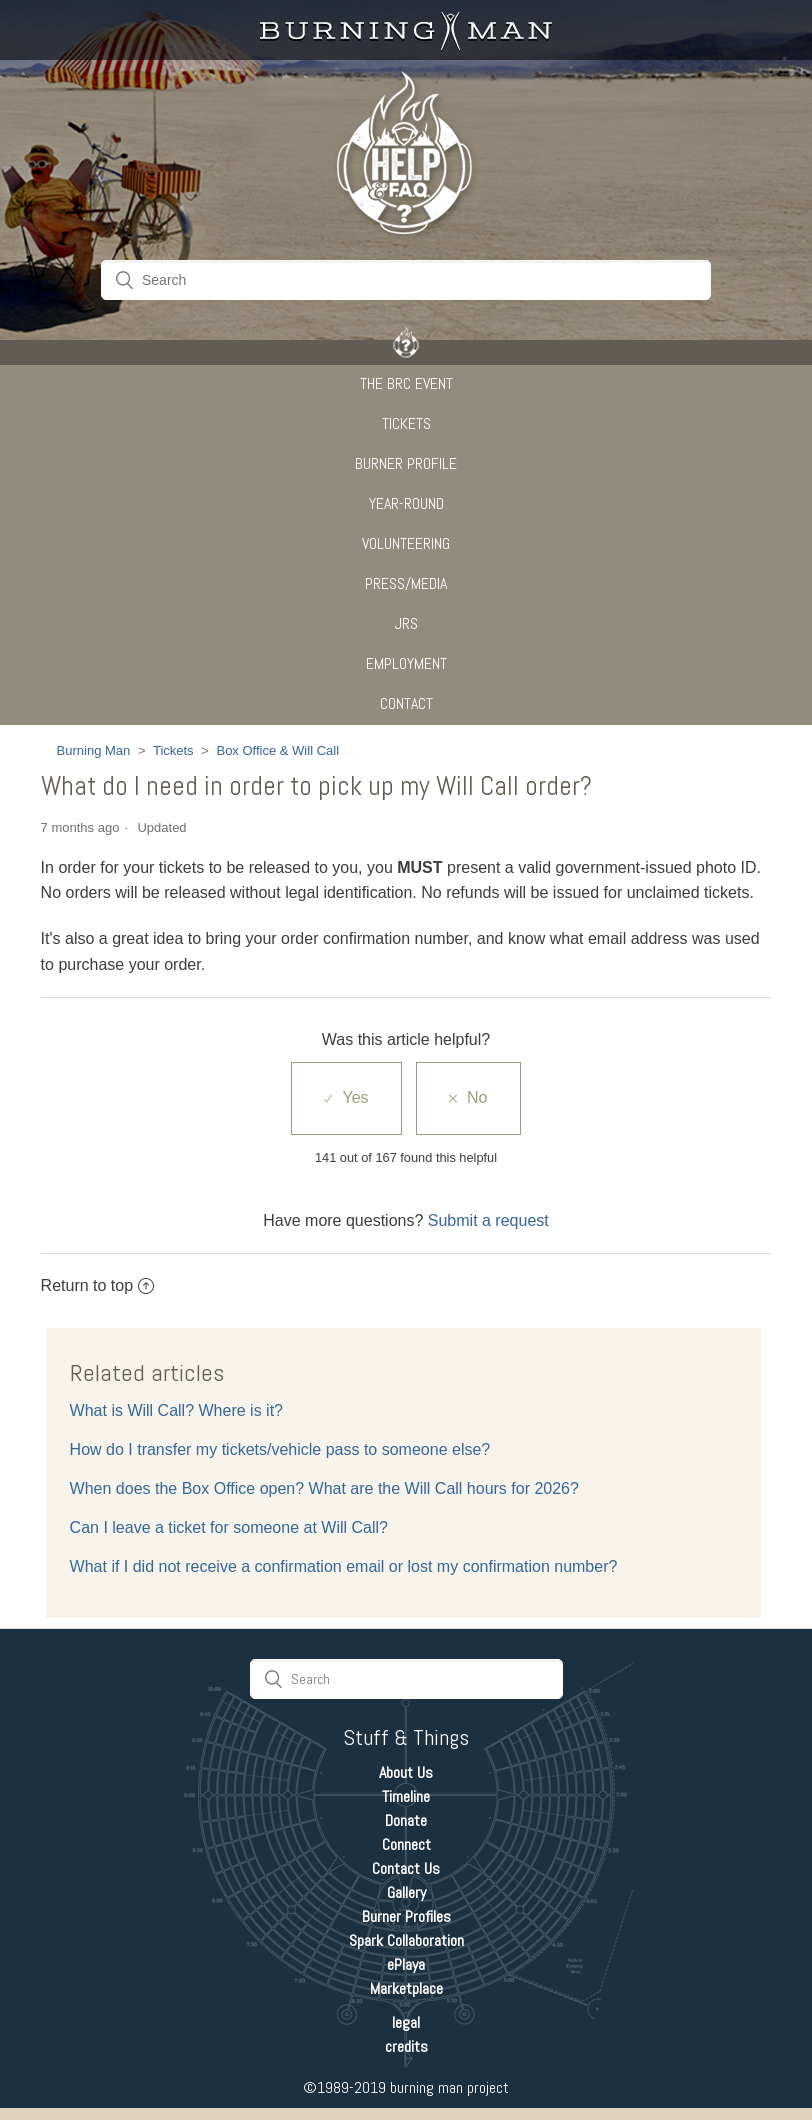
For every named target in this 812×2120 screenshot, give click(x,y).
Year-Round (406, 503)
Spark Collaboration (406, 1940)
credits (406, 2046)
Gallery (406, 1892)
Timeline (406, 1796)
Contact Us (406, 1868)
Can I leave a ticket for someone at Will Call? (229, 1527)
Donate (406, 1820)
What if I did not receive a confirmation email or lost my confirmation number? (344, 1566)
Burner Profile (406, 463)
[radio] (346, 1098)
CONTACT (406, 703)
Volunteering (406, 543)
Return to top (98, 1285)
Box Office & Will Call (277, 750)
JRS (406, 623)
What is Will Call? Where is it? (176, 1410)
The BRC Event (406, 383)
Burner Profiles (406, 1916)
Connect (406, 1844)
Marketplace (406, 1988)
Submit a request (488, 1220)
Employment (406, 663)
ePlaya (406, 1964)
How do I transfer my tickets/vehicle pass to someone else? (280, 1449)
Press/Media (406, 583)
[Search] (406, 280)
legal (406, 2022)
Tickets (406, 423)
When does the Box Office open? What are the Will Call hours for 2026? (324, 1488)
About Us (406, 1772)
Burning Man (94, 750)
